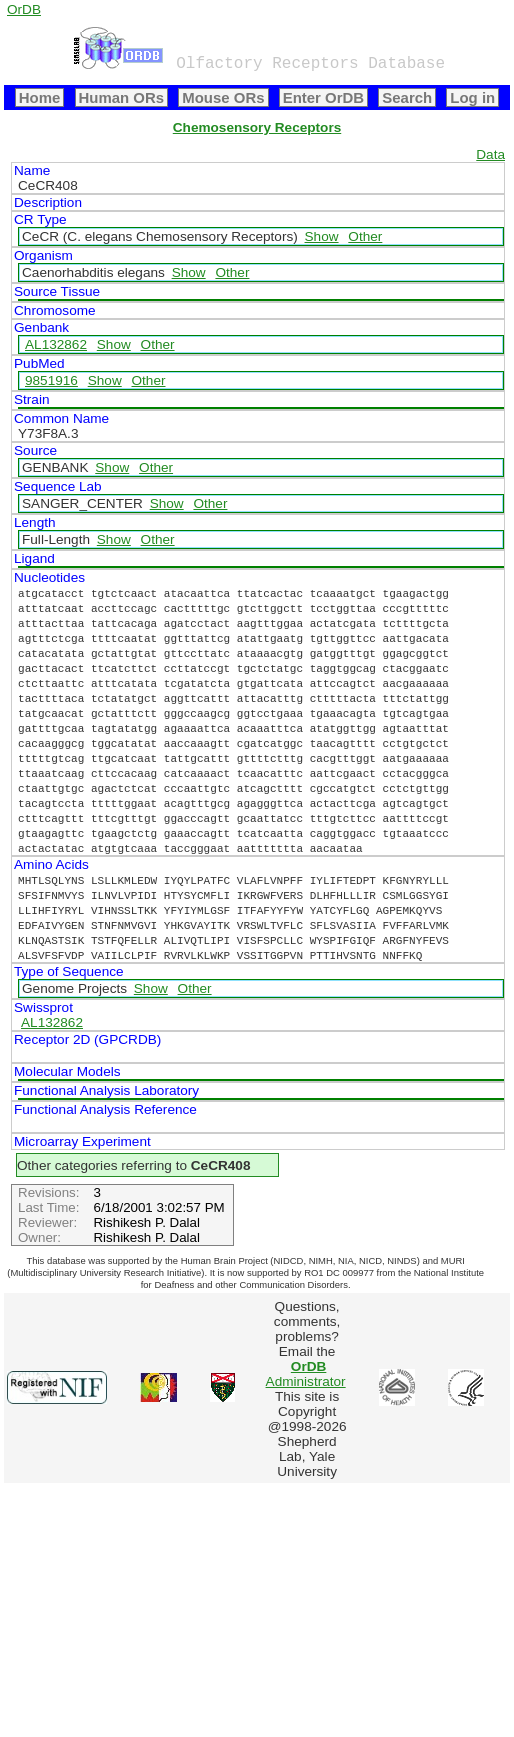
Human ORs (122, 97)
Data (490, 154)
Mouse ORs (223, 97)
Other (365, 236)
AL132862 (56, 344)
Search (407, 97)
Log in (472, 97)
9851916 (51, 380)
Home (40, 97)
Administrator (306, 1374)
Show (322, 236)
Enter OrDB (323, 97)
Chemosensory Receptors (257, 127)
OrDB (24, 9)
